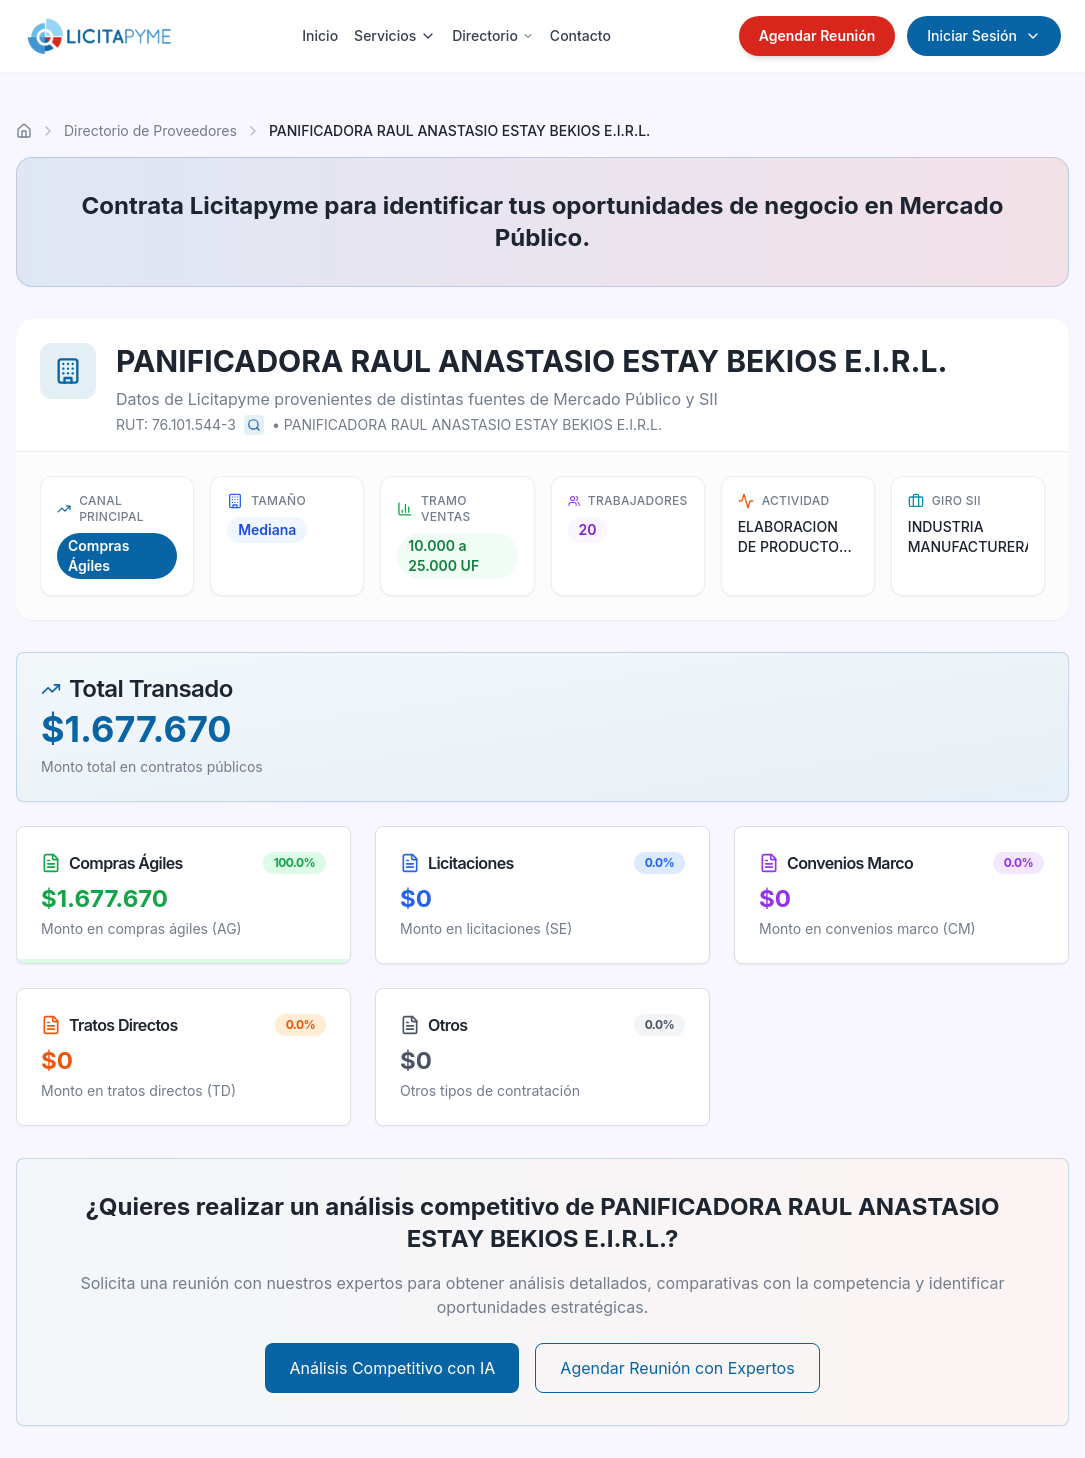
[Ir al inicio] (24, 131)
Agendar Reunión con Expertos (677, 1368)
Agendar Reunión (817, 35)
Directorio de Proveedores (150, 130)
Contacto (580, 35)
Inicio (320, 35)
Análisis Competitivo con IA (392, 1368)
